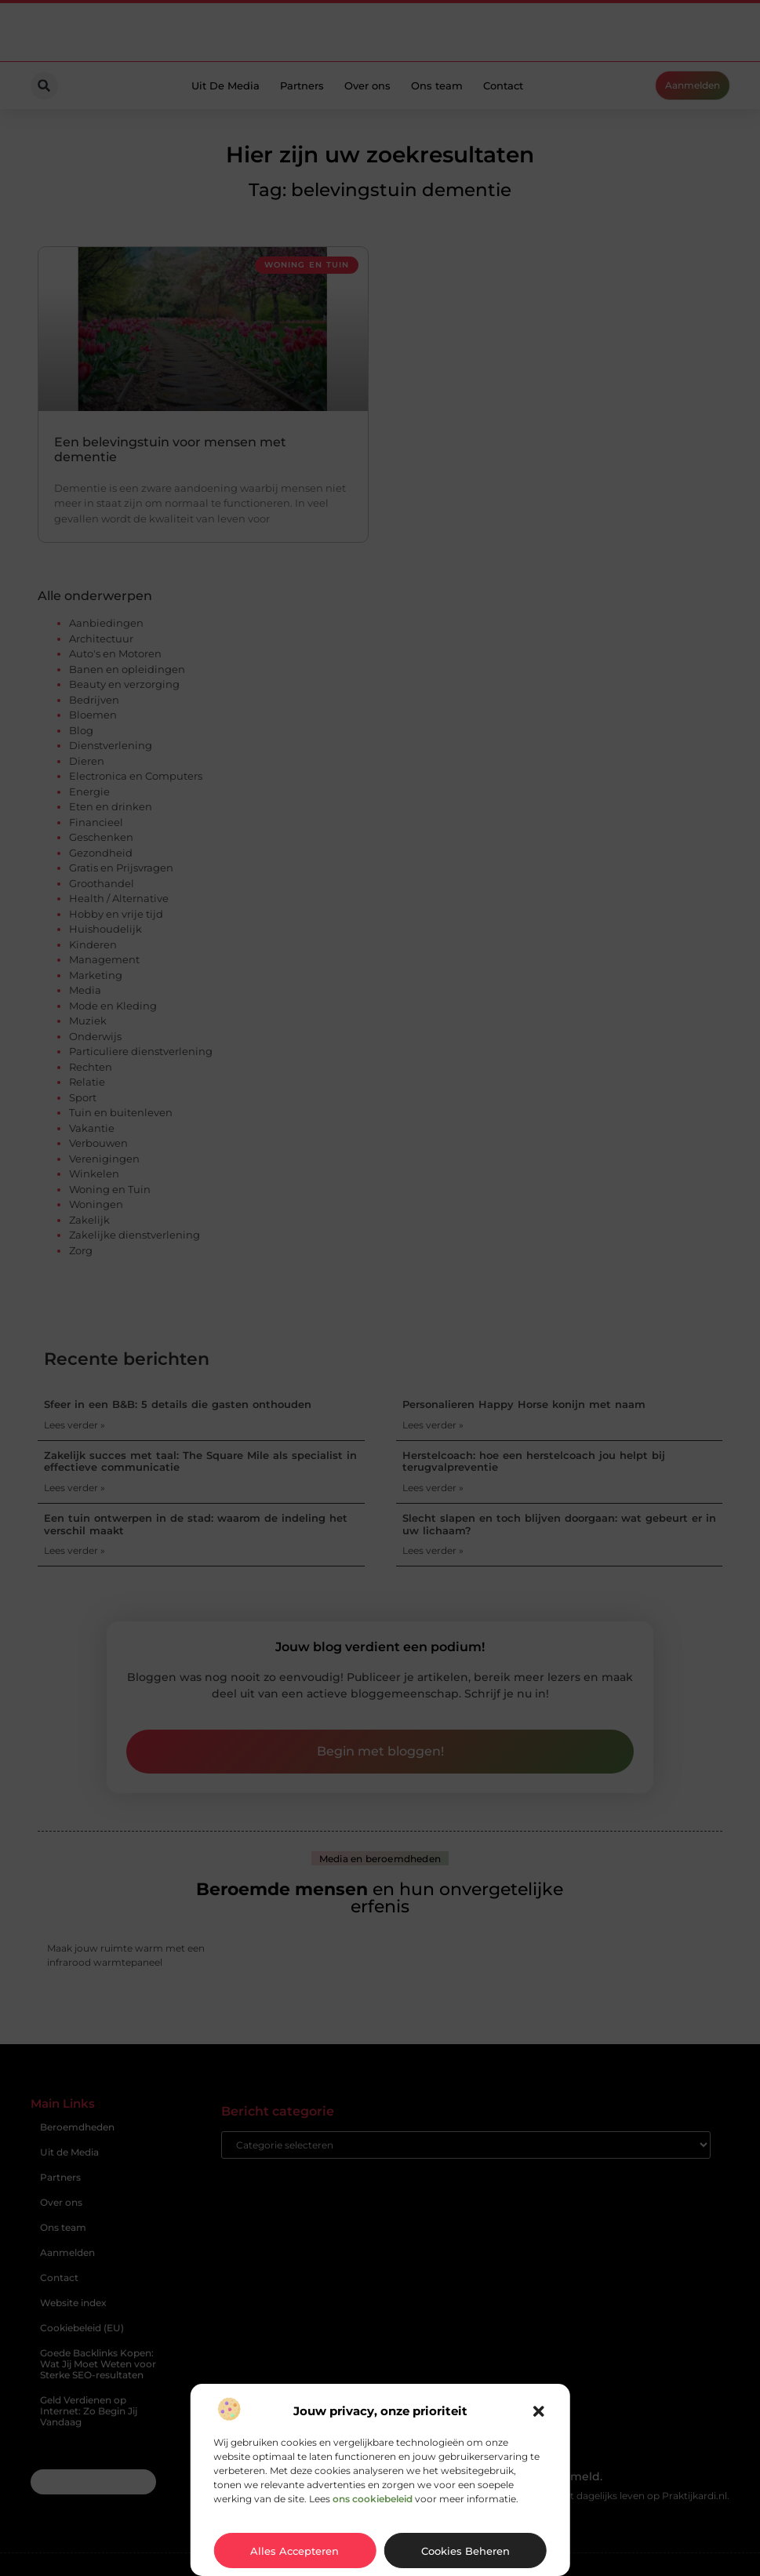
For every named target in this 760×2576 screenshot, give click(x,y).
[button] (539, 2411)
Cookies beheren (465, 2551)
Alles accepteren (294, 2551)
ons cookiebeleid (373, 2499)
